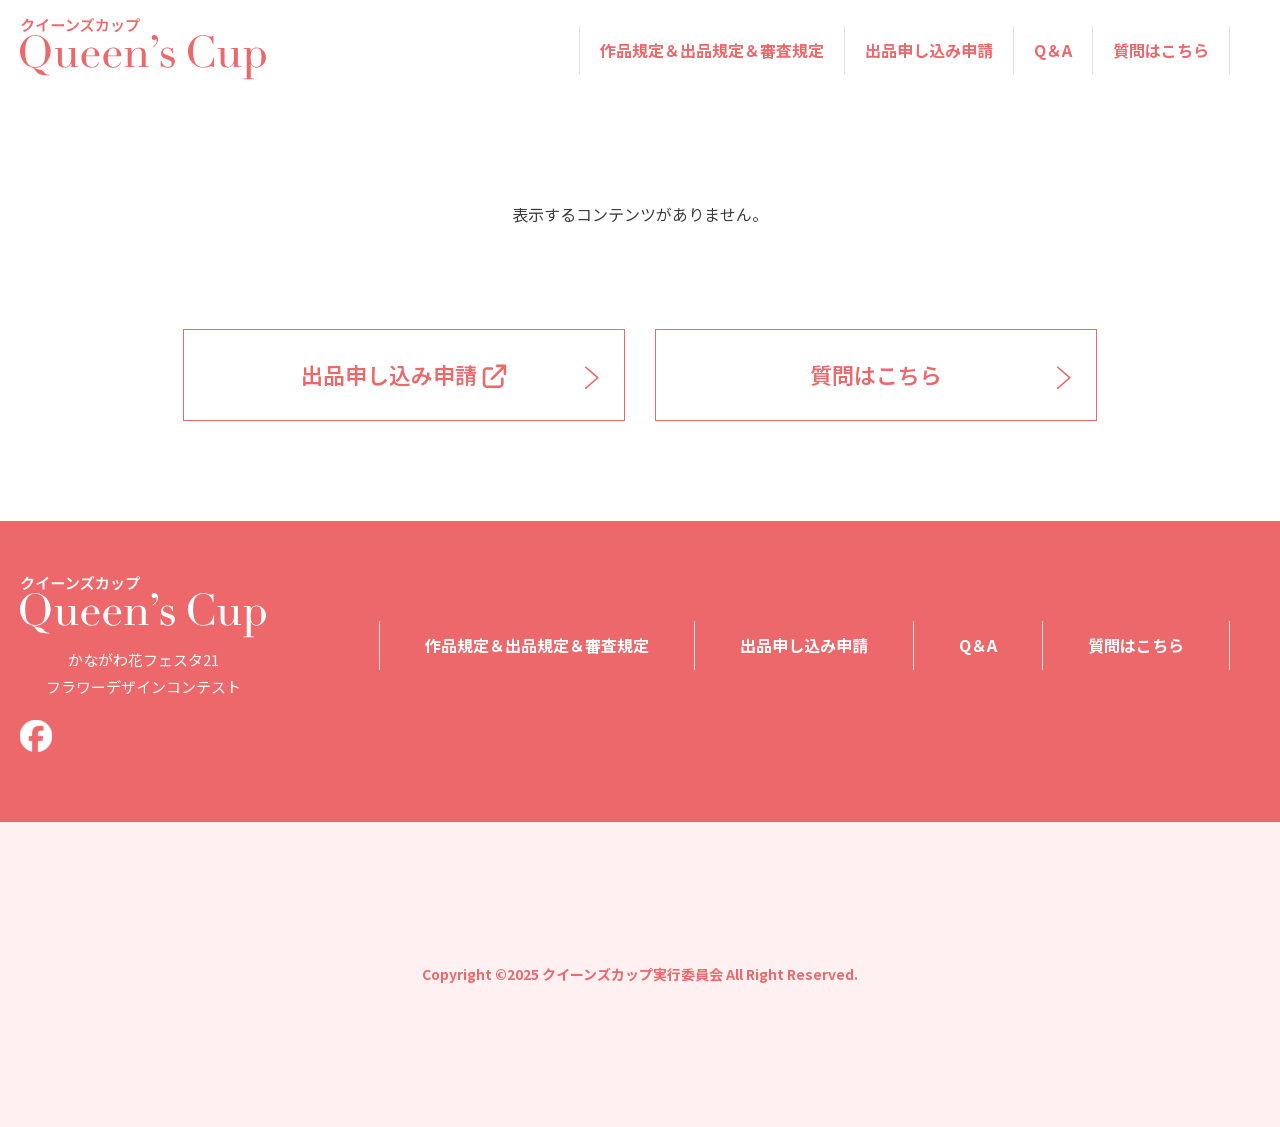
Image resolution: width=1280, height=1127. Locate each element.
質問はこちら (1161, 50)
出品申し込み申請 (929, 50)
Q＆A (1053, 50)
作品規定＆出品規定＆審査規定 (712, 50)
